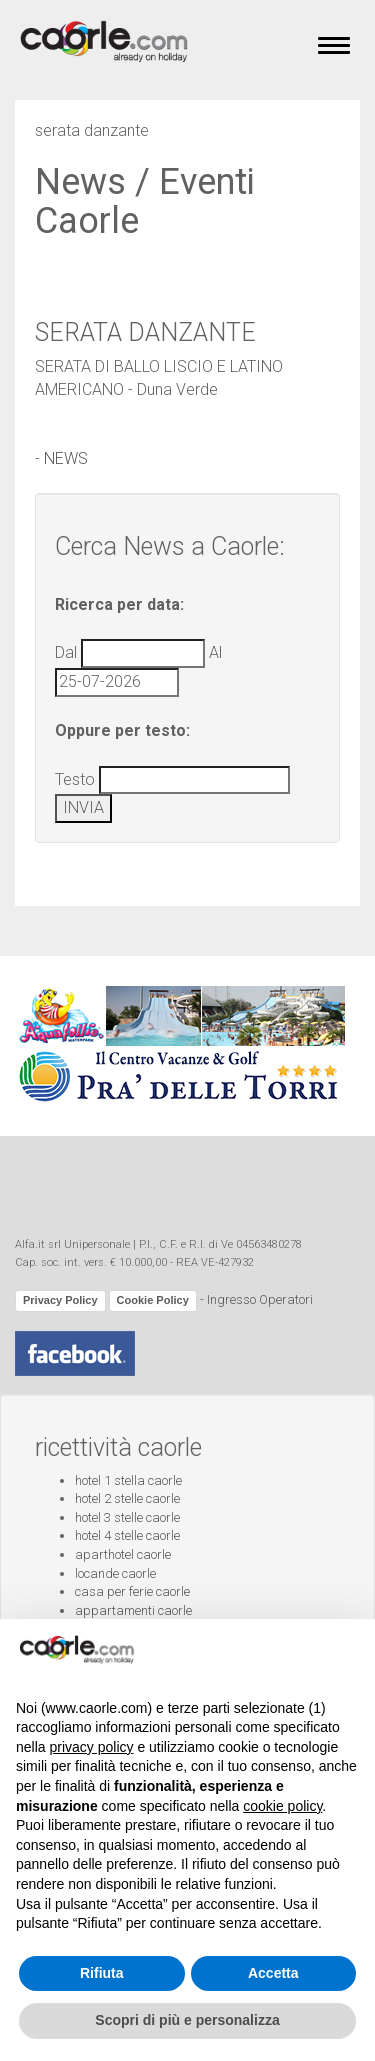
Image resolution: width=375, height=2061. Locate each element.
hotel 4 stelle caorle (127, 1535)
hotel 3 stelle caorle (127, 1517)
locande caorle (115, 1573)
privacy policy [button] (91, 1747)
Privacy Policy (60, 1300)
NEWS (66, 458)
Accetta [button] (273, 1973)
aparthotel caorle (123, 1554)
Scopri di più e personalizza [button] (187, 2020)
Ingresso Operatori (260, 1300)
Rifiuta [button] (102, 1973)
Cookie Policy (153, 1300)
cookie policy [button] (282, 1806)
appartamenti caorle (133, 1610)
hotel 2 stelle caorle (127, 1498)
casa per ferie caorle (132, 1591)
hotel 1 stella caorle (128, 1480)
